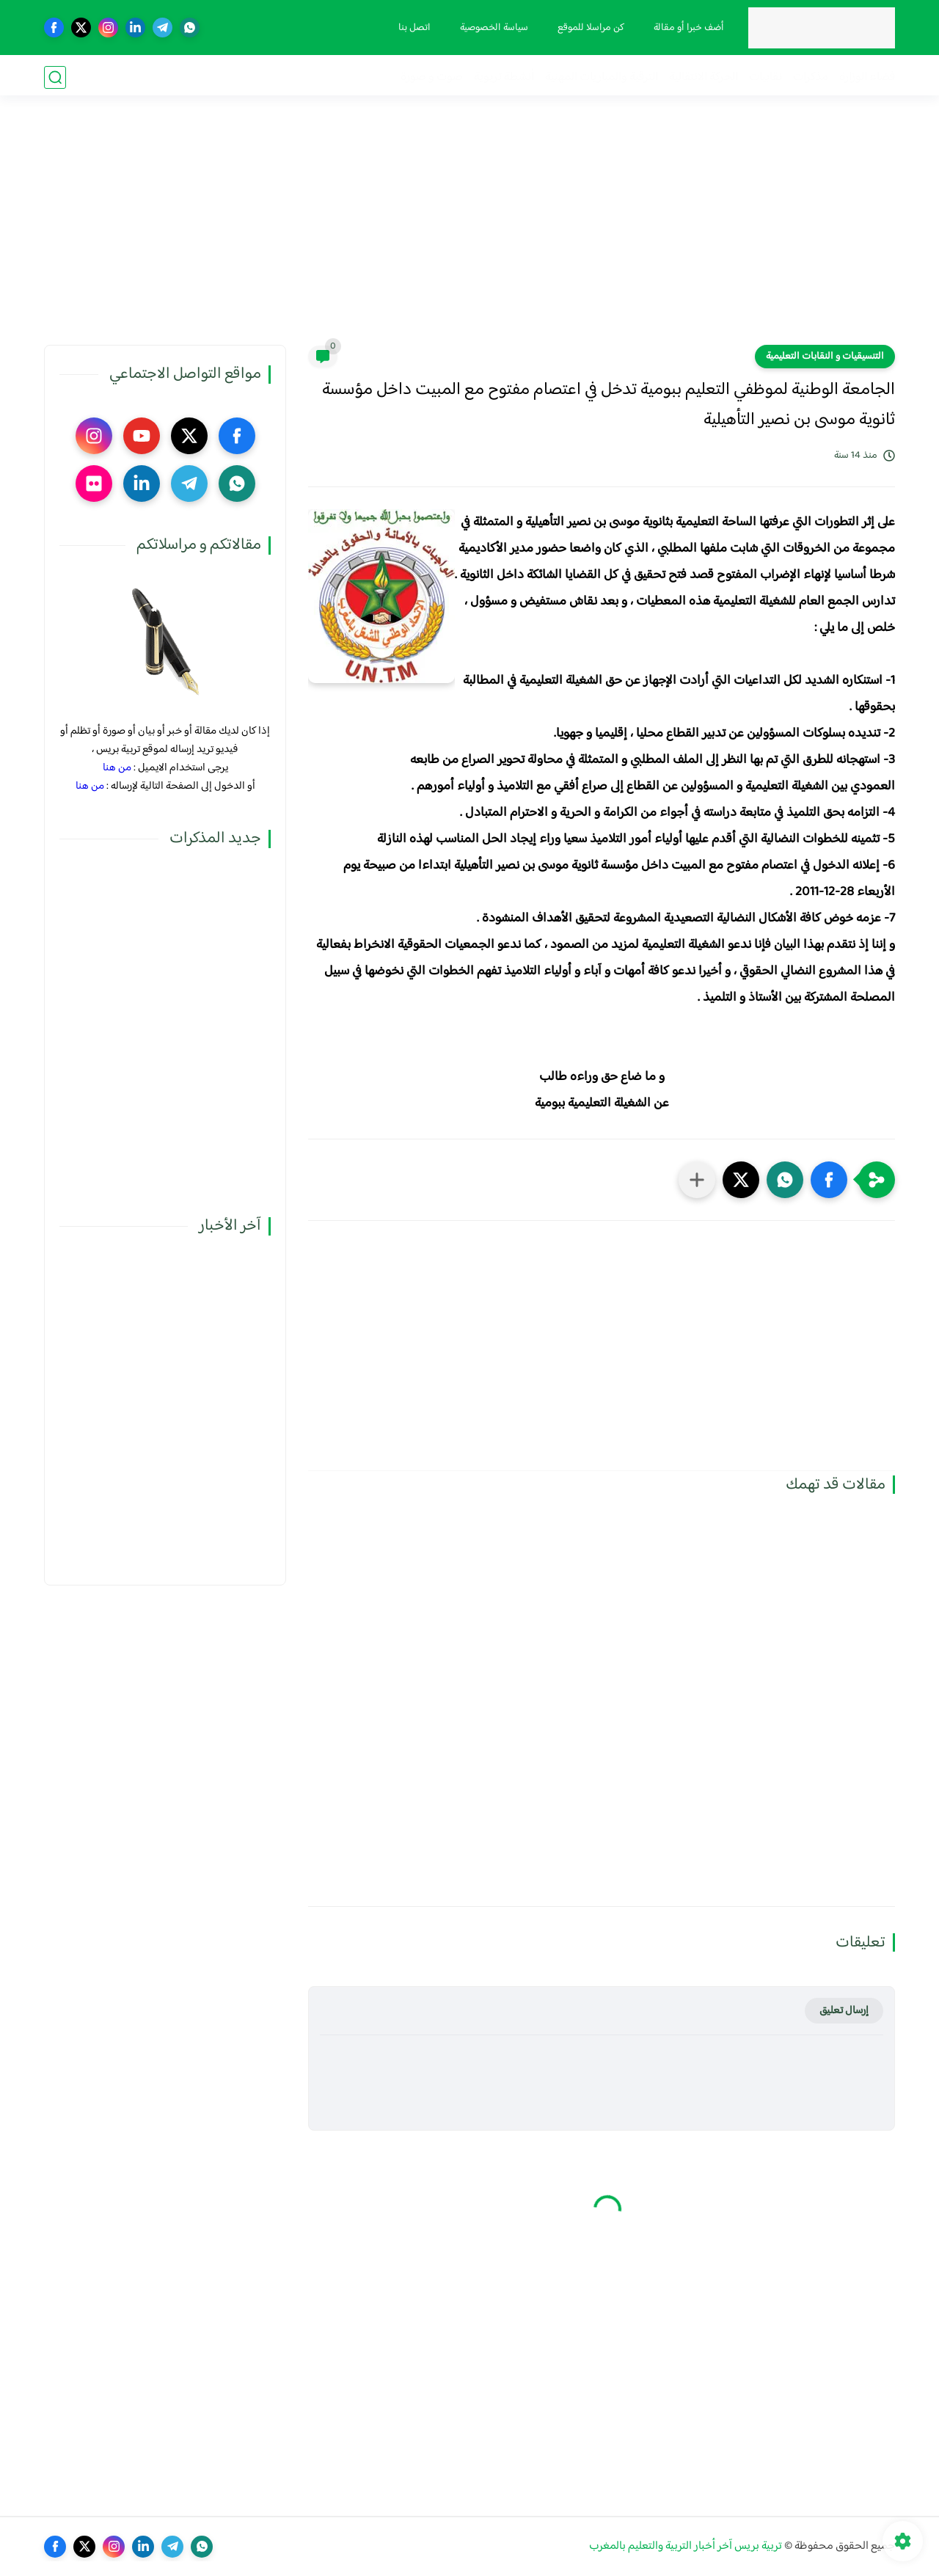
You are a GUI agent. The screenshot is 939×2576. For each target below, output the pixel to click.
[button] (829, 1179)
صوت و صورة (432, 77)
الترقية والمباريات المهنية (601, 77)
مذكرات (810, 77)
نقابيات (765, 77)
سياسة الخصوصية (492, 28)
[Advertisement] (469, 231)
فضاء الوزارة (867, 77)
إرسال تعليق (844, 2011)
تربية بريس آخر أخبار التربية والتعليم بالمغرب (685, 2546)
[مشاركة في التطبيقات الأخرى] (697, 1179)
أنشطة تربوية (504, 77)
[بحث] (55, 77)
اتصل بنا (413, 28)
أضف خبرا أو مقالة (687, 28)
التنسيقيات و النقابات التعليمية (825, 356)
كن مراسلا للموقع (589, 28)
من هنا (117, 768)
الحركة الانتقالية (703, 77)
